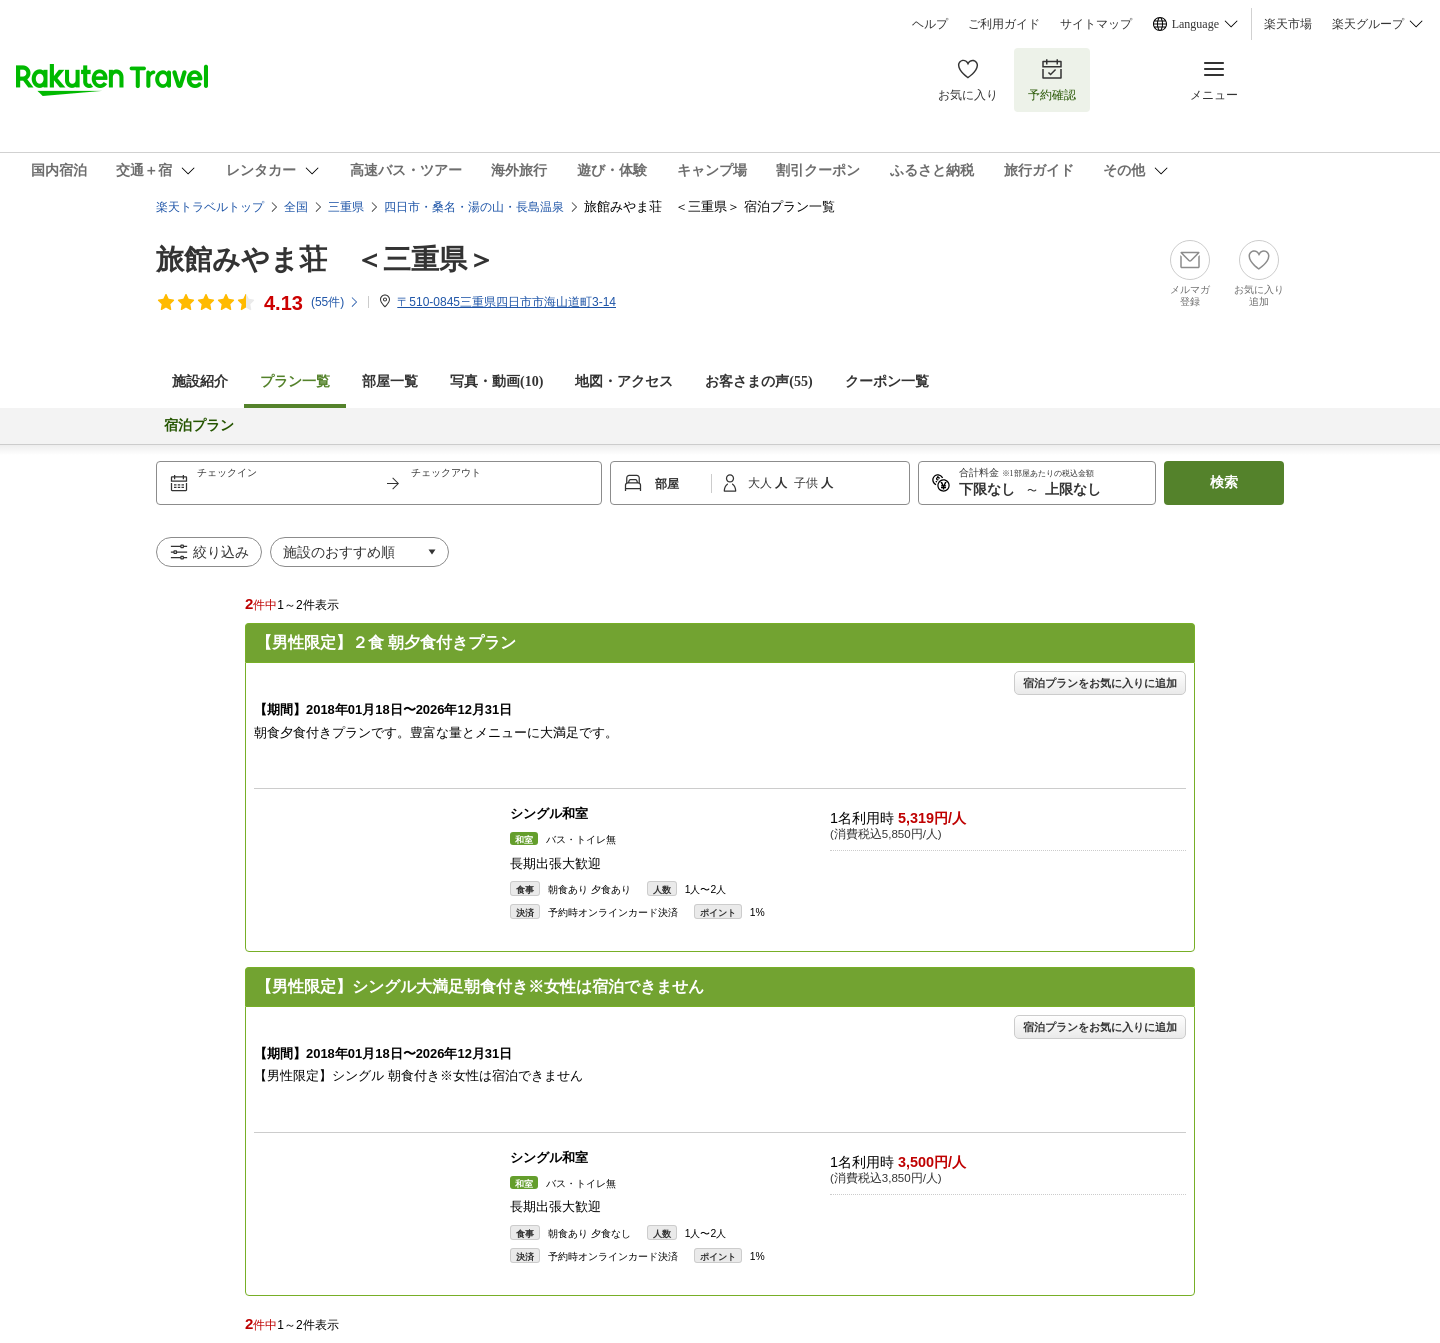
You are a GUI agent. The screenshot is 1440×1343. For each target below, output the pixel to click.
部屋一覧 (390, 381)
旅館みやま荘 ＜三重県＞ (325, 259)
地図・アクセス (624, 381)
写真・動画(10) (496, 381)
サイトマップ (1096, 24)
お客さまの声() (758, 381)
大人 (761, 483)
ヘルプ (930, 24)
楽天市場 (1288, 24)
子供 (807, 483)
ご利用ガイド (1004, 24)
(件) (335, 302)
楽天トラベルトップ (210, 207)
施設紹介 (200, 381)
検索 (1224, 482)
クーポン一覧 (887, 381)
